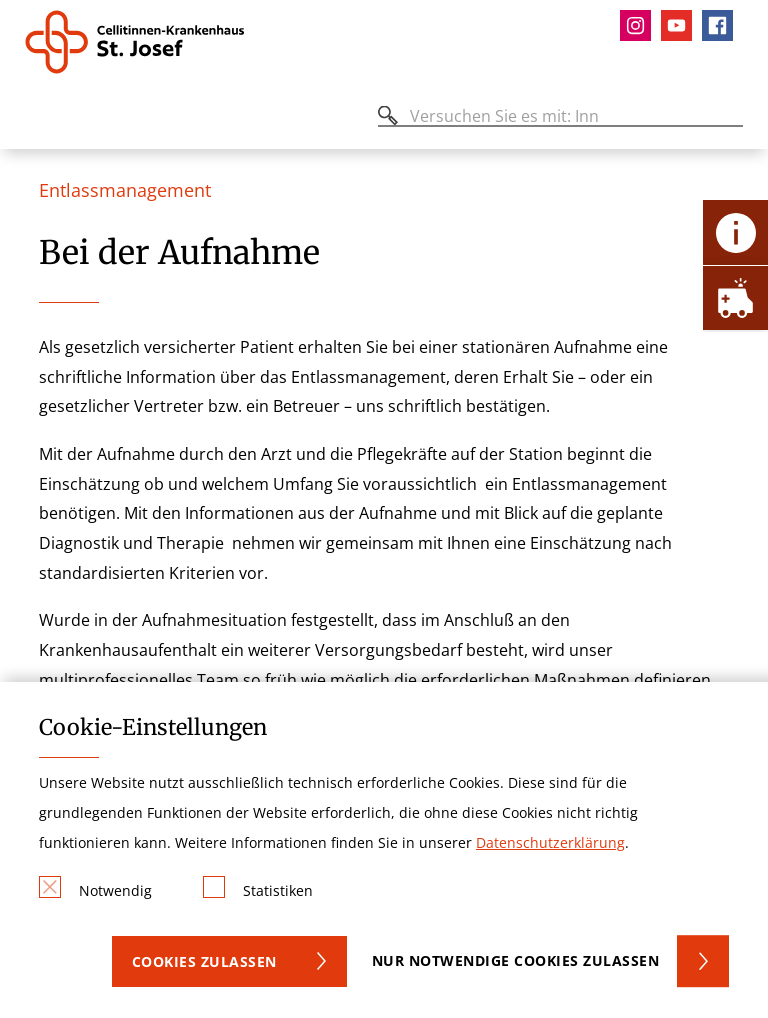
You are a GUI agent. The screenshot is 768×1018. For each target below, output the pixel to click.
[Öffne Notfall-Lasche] (735, 297)
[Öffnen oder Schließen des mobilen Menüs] (36, 119)
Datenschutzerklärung (550, 842)
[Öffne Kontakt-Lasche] (735, 232)
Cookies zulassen (204, 961)
